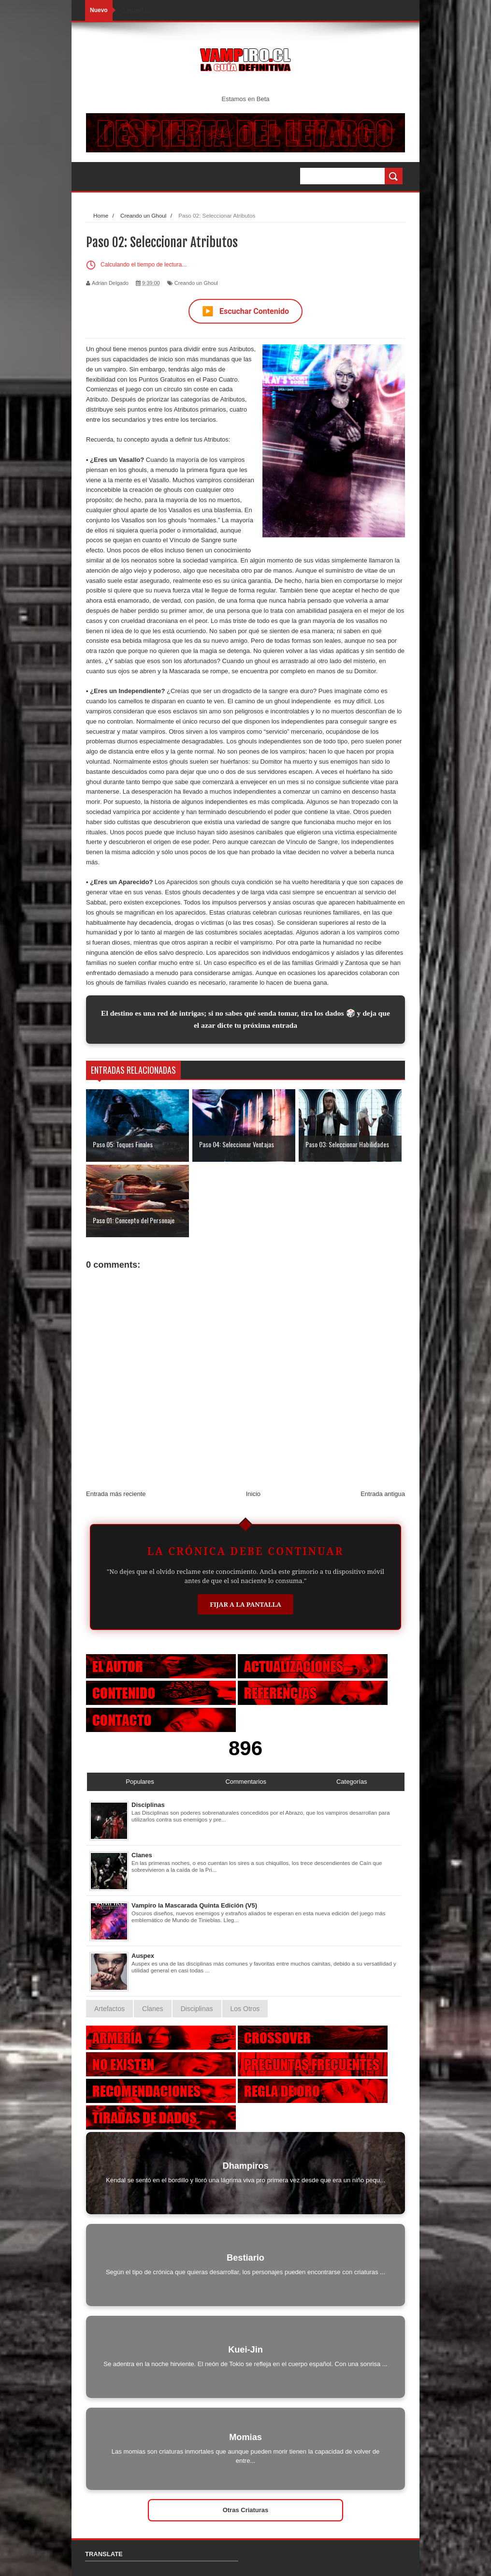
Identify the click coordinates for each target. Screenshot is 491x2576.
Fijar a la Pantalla (245, 1604)
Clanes (141, 1855)
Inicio (253, 1493)
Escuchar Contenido (245, 311)
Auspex (142, 1955)
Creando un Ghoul (196, 283)
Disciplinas (148, 1804)
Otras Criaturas (246, 2510)
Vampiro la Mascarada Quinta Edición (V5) (194, 1905)
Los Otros (245, 2009)
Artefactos (109, 2009)
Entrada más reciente (116, 1493)
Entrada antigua (383, 1493)
